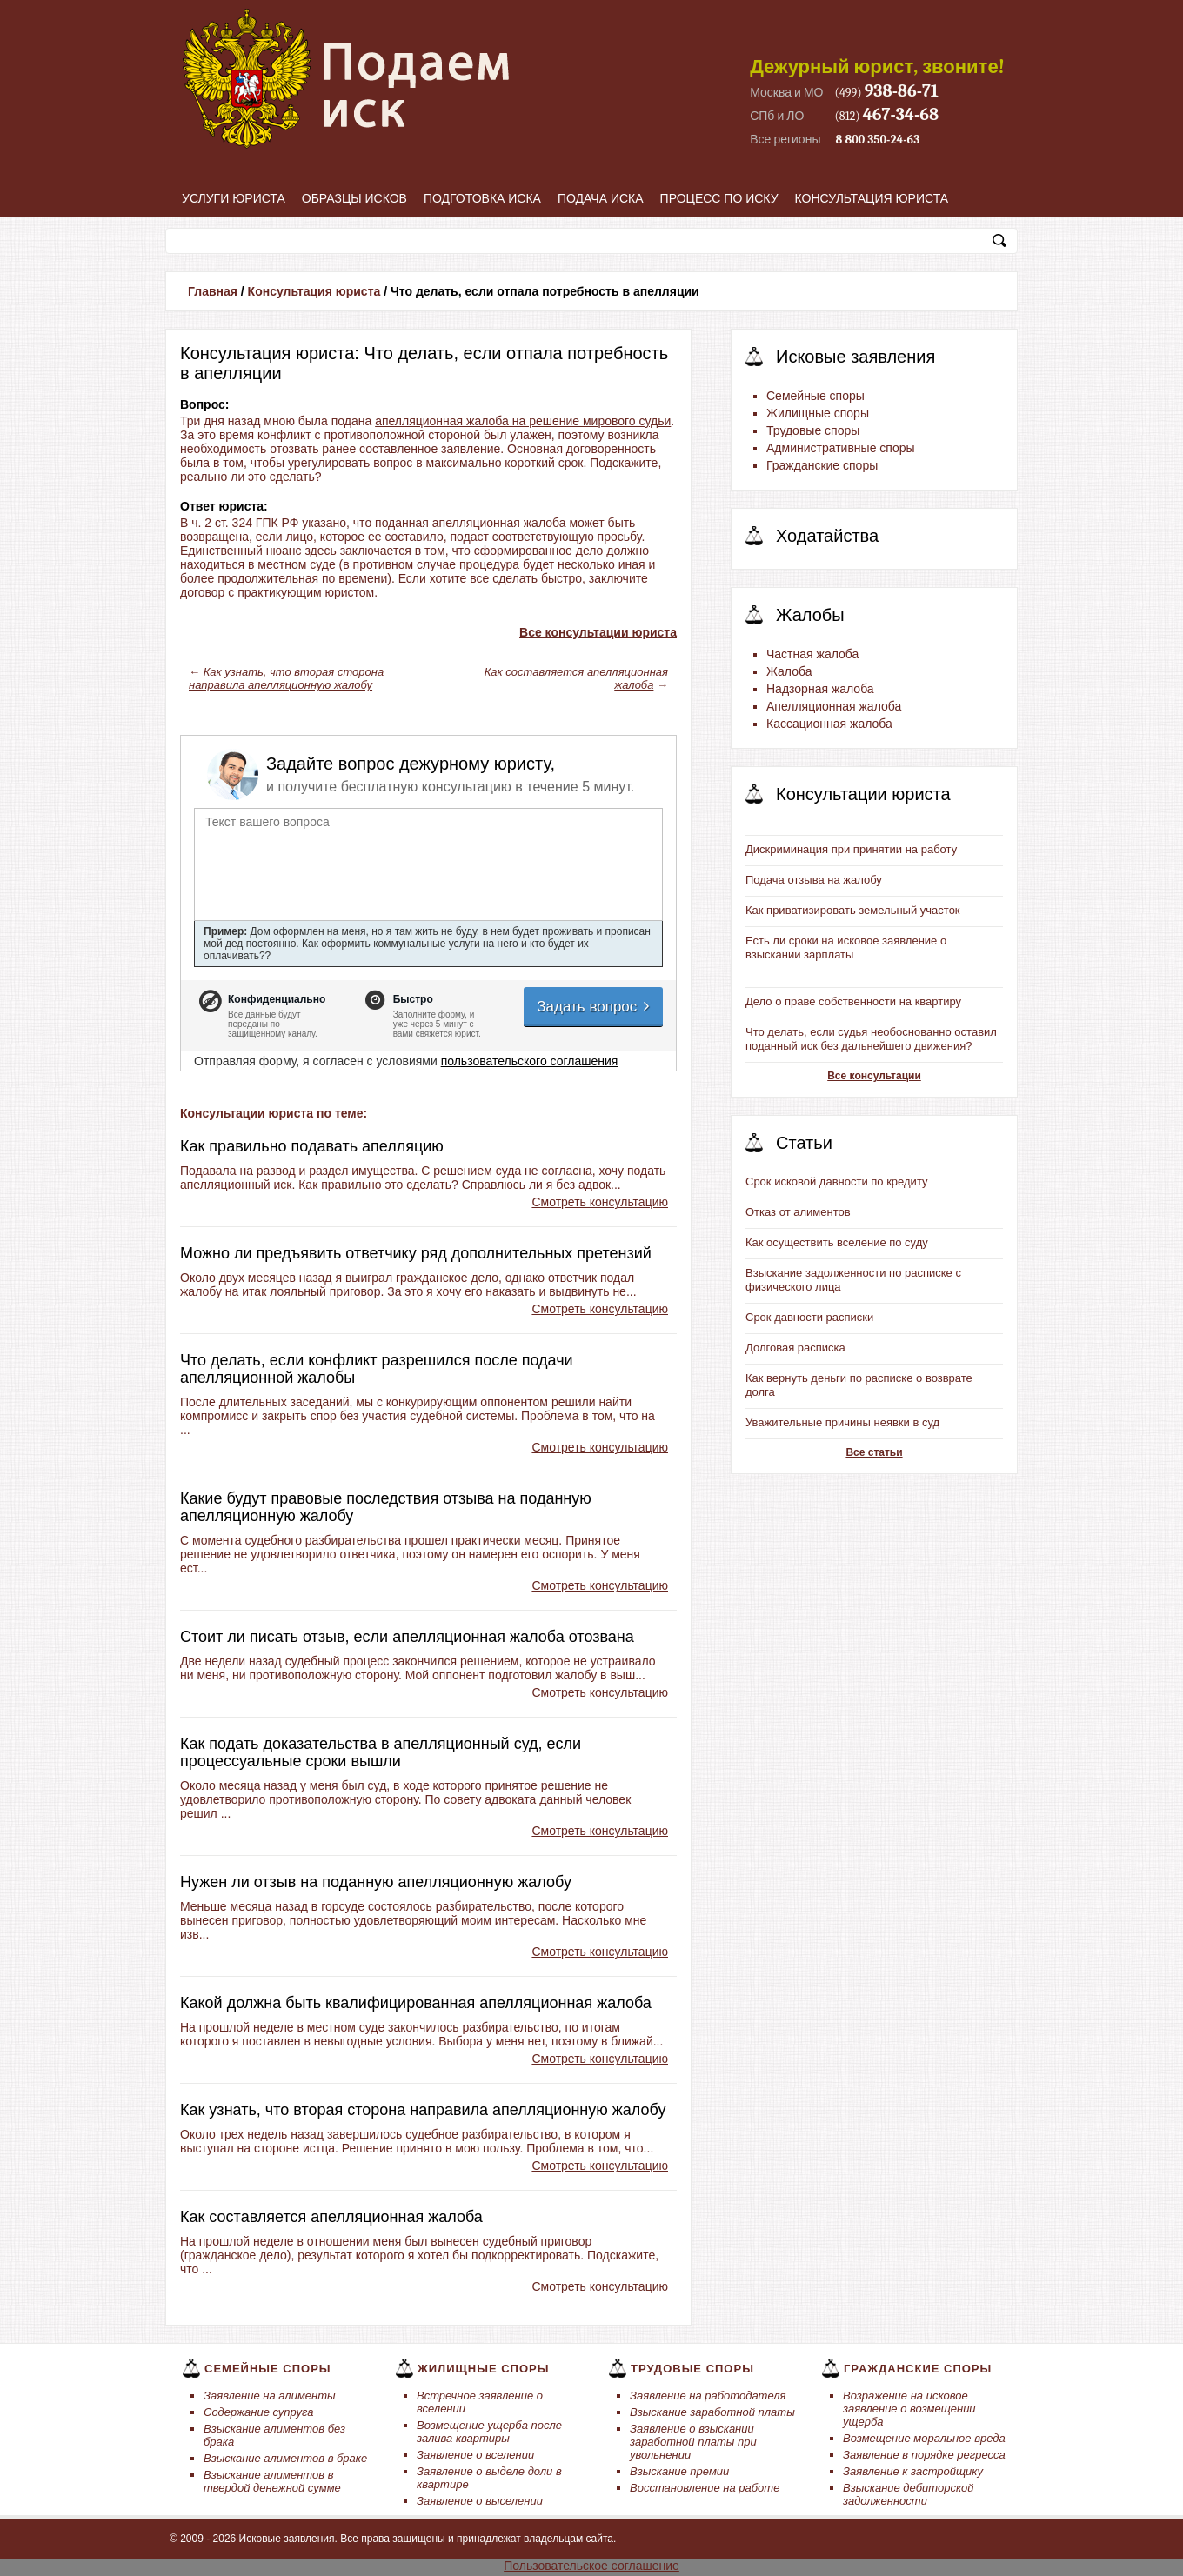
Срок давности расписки (809, 1317)
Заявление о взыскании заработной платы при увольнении (693, 2441)
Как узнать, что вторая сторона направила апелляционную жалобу (286, 678)
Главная (212, 291)
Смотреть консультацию (599, 1202)
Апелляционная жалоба (833, 706)
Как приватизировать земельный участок (852, 910)
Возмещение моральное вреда (924, 2438)
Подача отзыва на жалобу (813, 879)
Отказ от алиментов (798, 1211)
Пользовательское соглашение (591, 2566)
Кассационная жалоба (829, 724)
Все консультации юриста (598, 632)
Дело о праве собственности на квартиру (853, 1001)
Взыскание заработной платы (712, 2412)
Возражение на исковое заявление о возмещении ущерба (909, 2408)
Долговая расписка (795, 1347)
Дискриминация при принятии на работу (851, 849)
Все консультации (874, 1076)
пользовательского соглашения (529, 1061)
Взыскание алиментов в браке (285, 2458)
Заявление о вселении (475, 2454)
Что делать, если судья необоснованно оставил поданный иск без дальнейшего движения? (871, 1038)
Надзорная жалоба (820, 689)
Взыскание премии (679, 2471)
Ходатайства (827, 535)
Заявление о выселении (480, 2500)
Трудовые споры (812, 430)
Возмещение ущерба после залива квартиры (489, 2432)
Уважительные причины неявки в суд (842, 1422)
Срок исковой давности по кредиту (836, 1181)
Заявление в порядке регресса (924, 2454)
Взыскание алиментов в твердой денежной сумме (272, 2481)
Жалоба (789, 671)
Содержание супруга (258, 2412)
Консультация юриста (872, 198)
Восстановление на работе (704, 2487)
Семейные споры (815, 396)
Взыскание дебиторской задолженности (908, 2494)
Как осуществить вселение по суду (836, 1242)
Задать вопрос (594, 1006)
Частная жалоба (812, 654)
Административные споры (840, 448)
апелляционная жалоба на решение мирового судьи (523, 421)
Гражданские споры (822, 465)
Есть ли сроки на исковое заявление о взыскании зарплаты (845, 947)
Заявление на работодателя (708, 2395)
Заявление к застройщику (913, 2471)
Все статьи (873, 1452)
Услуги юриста (233, 198)
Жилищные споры (817, 413)
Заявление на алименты (270, 2395)
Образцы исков (354, 198)
